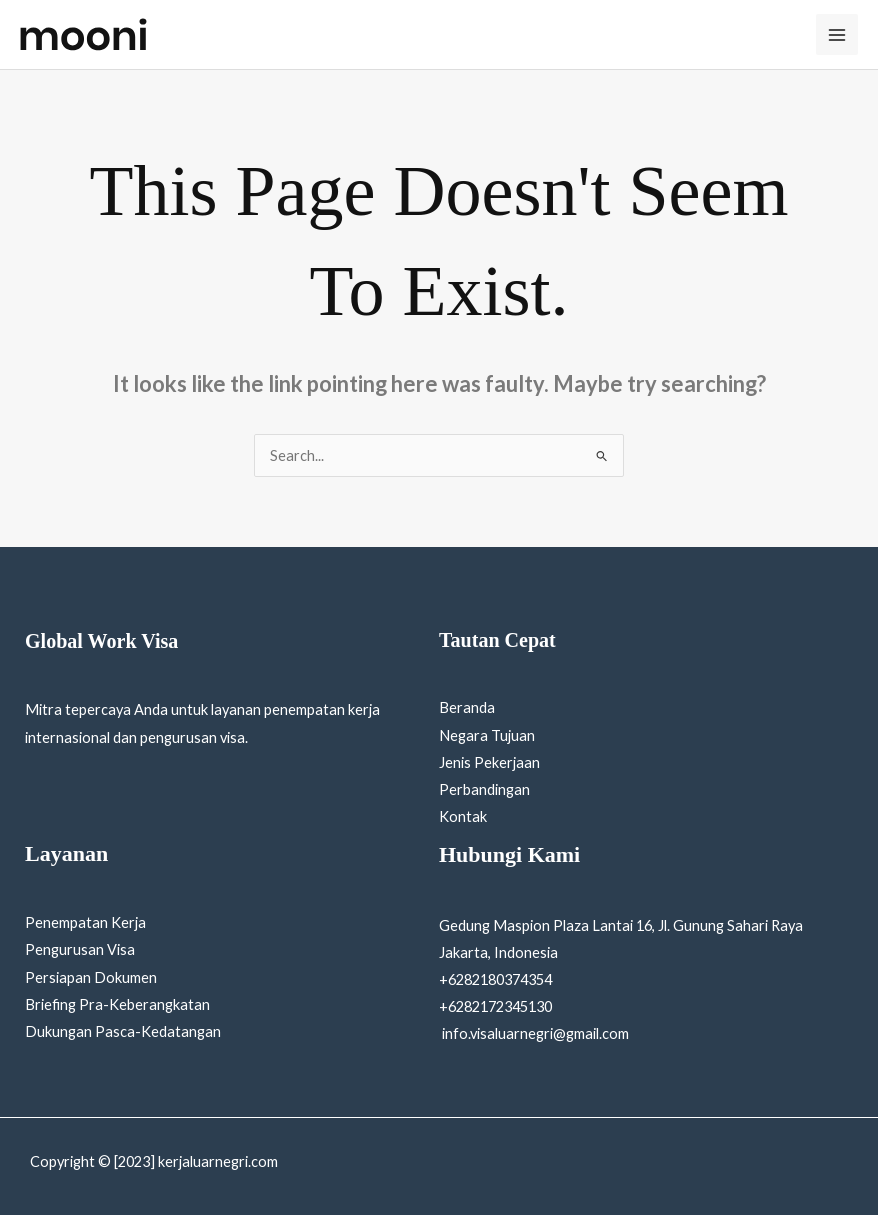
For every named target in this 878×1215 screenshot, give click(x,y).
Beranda (467, 707)
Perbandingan (484, 789)
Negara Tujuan (487, 735)
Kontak (463, 816)
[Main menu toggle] (837, 35)
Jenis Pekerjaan (489, 762)
